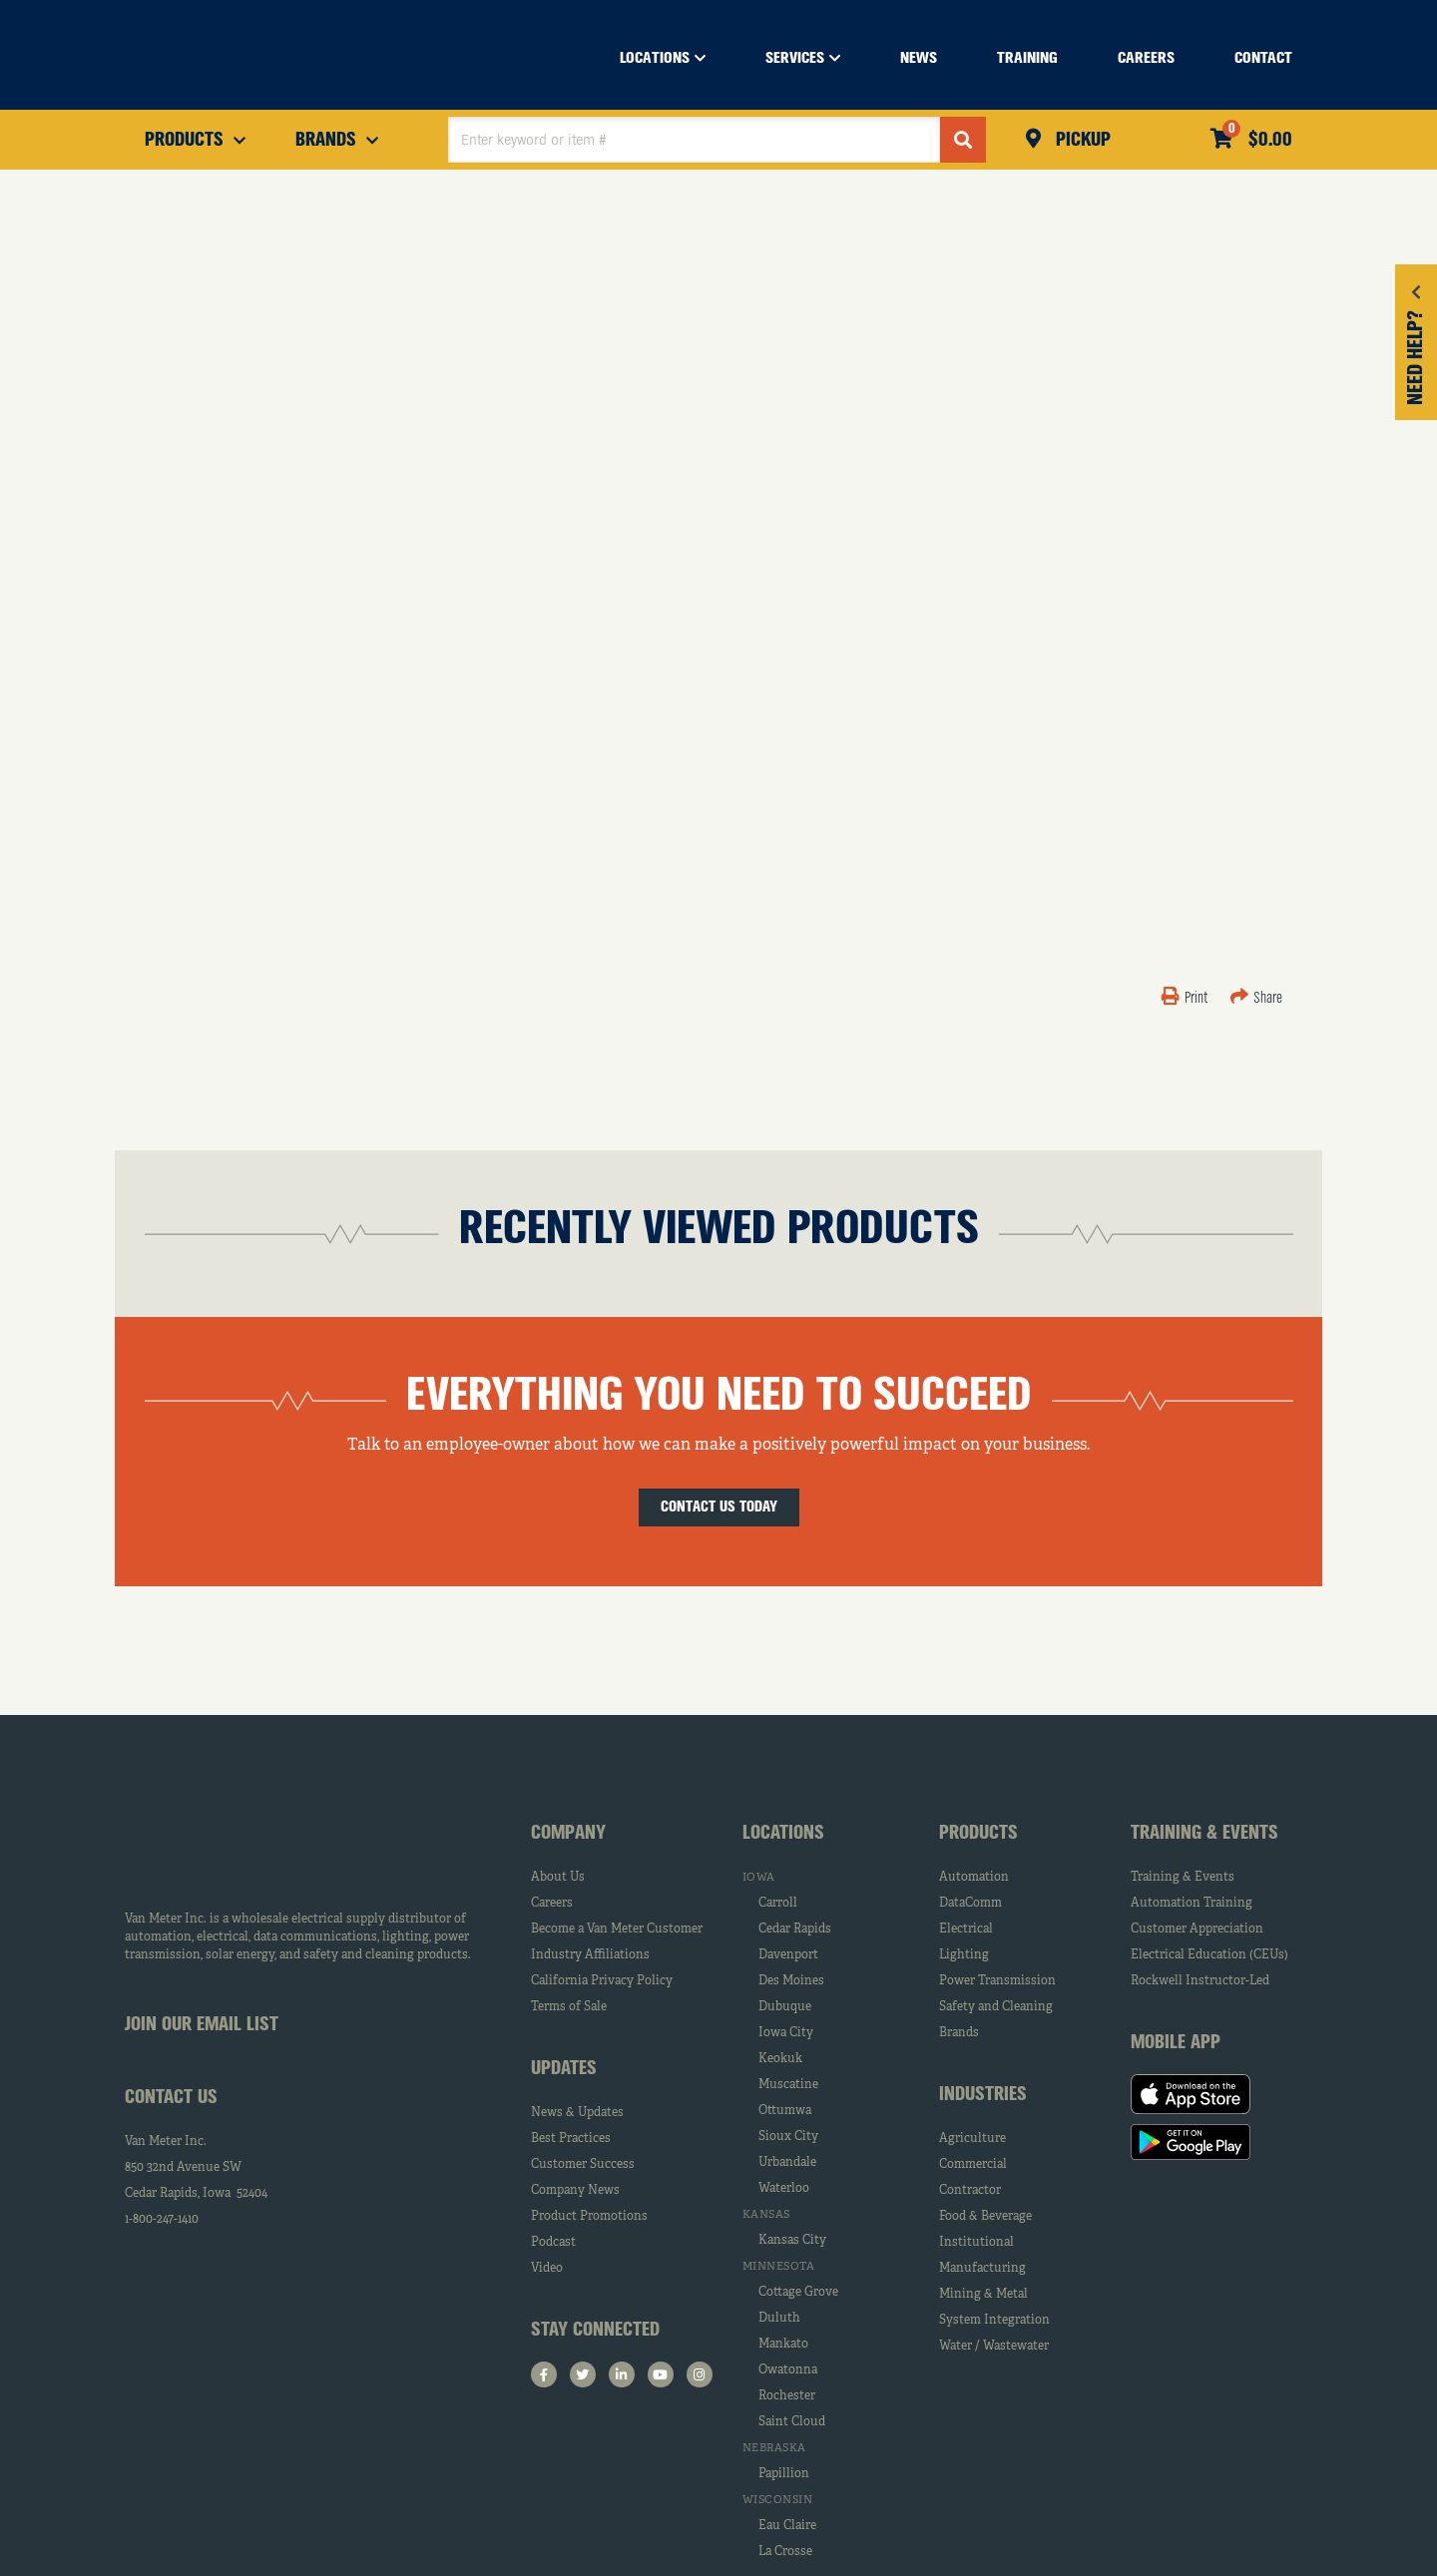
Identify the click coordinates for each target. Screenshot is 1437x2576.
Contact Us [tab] (171, 2098)
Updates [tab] (564, 2069)
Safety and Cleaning (996, 2007)
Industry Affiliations (590, 1955)
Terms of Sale (569, 2007)
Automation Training (1191, 1904)
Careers (552, 1904)
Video (547, 2269)
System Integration (994, 2321)
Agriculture (972, 2139)
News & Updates (577, 2113)
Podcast (553, 2243)
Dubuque (784, 2007)
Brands (959, 2033)
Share (1256, 999)
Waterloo (783, 2189)
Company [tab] (568, 1834)
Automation (974, 1878)
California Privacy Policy (602, 1981)
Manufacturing (982, 2269)
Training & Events (1182, 1878)
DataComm (970, 1904)
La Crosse (785, 2552)
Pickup (1081, 141)
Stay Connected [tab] (595, 2331)
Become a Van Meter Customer (617, 1929)
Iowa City (785, 2033)
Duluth (779, 2319)
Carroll (777, 1904)
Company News (575, 2191)
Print (1186, 999)
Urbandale (787, 2163)
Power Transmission (997, 1981)
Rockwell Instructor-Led (1200, 1981)
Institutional (976, 2243)
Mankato (783, 2345)
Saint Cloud (791, 2422)
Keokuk (780, 2059)
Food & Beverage (985, 2217)
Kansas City (792, 2241)
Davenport (788, 1955)
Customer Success (583, 2165)
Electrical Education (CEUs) (1209, 1955)
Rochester (786, 2396)
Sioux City (788, 2137)
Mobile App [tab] (1175, 2043)
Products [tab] (978, 1834)
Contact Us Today (719, 1507)
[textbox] (694, 140)
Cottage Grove (798, 2293)
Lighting (964, 1955)
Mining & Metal (983, 2295)
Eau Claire (787, 2526)
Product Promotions (589, 2217)
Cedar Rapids (794, 1929)
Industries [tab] (983, 2095)
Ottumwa (784, 2111)
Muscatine (788, 2085)
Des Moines (791, 1981)
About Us (558, 1878)
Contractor (970, 2191)
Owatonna (787, 2370)
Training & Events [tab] (1204, 1834)
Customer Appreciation (1197, 1929)
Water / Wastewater (994, 2347)
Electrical (966, 1929)
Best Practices (571, 2139)
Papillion (783, 2474)
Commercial (973, 2165)
